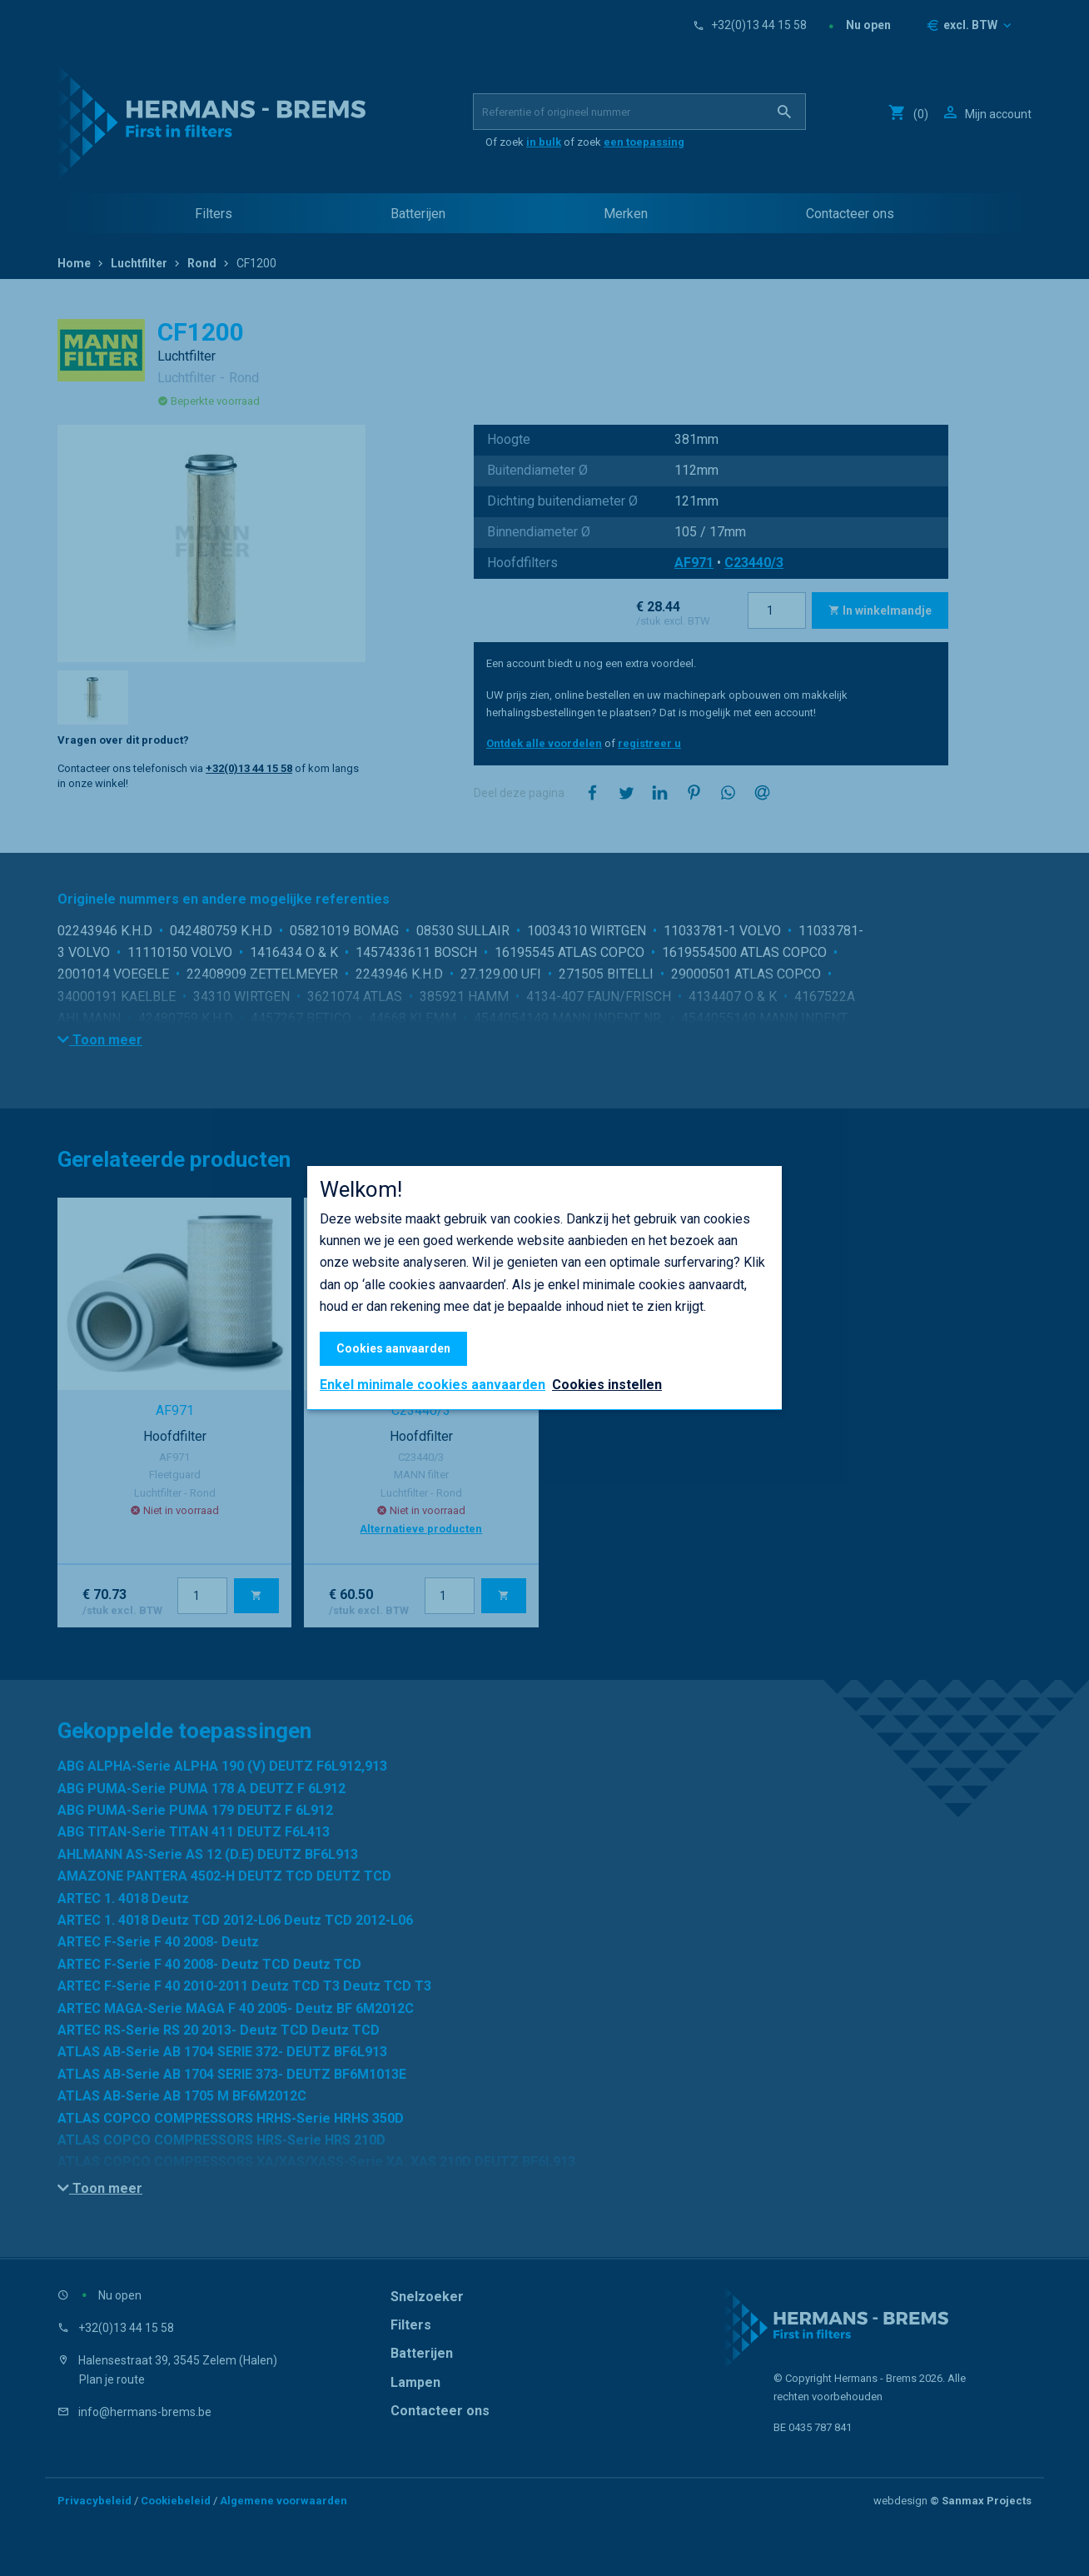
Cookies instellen (607, 1385)
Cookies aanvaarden (393, 1348)
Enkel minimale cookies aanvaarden (432, 1385)
